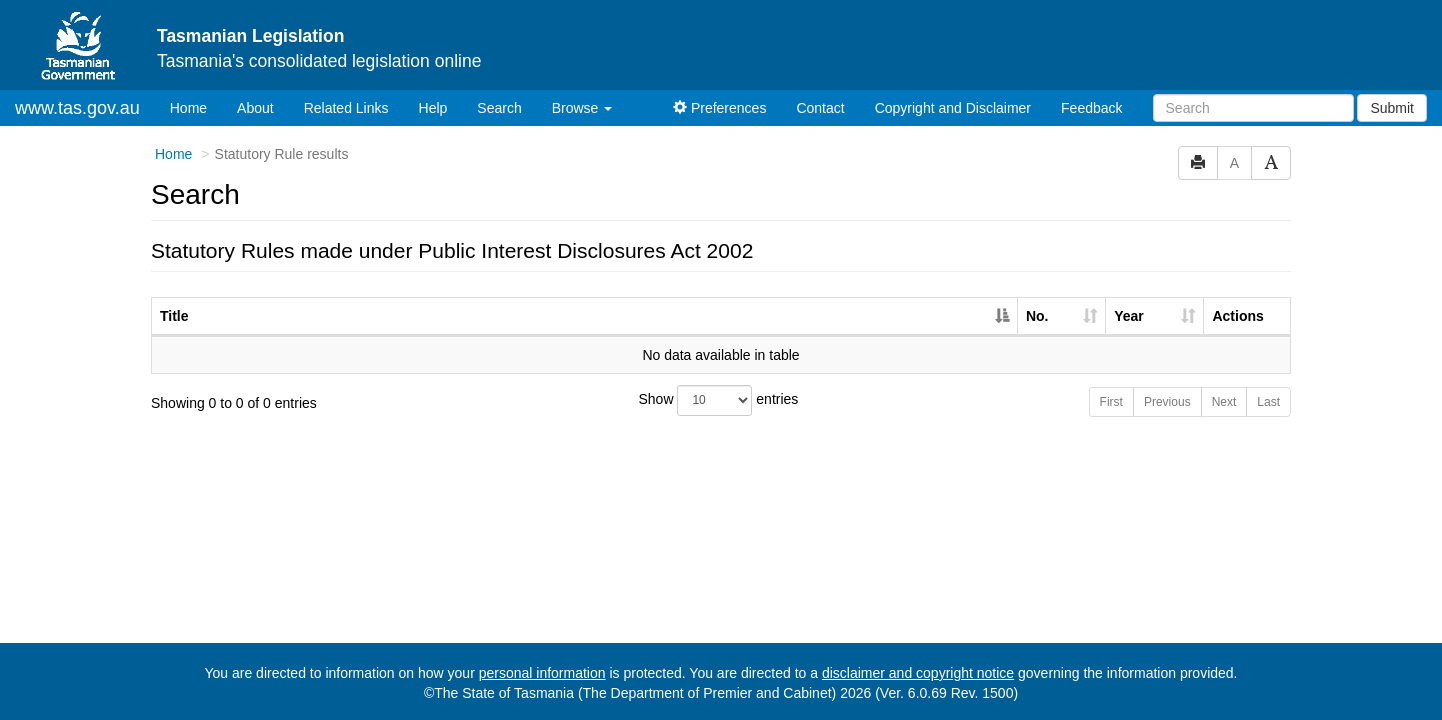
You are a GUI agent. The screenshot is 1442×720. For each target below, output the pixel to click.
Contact (820, 108)
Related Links (346, 108)
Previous (1167, 402)
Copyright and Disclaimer (953, 108)
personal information (542, 673)
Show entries (719, 400)
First (1111, 402)
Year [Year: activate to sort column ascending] (1129, 316)
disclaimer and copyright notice (918, 673)
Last (1268, 402)
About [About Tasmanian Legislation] (255, 108)
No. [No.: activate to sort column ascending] (1037, 316)
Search (499, 108)
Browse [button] (582, 108)
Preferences (719, 108)
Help (433, 108)
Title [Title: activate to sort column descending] (174, 316)
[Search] (1253, 108)
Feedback (1091, 108)
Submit (1392, 108)
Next (1224, 402)
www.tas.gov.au (77, 108)
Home (196, 106)
